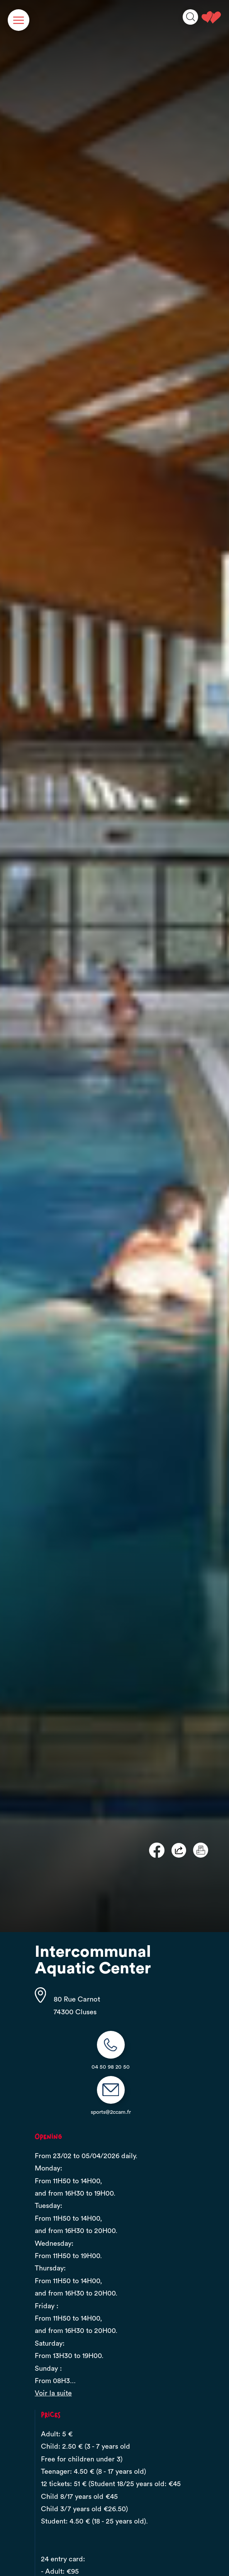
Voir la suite (53, 2393)
